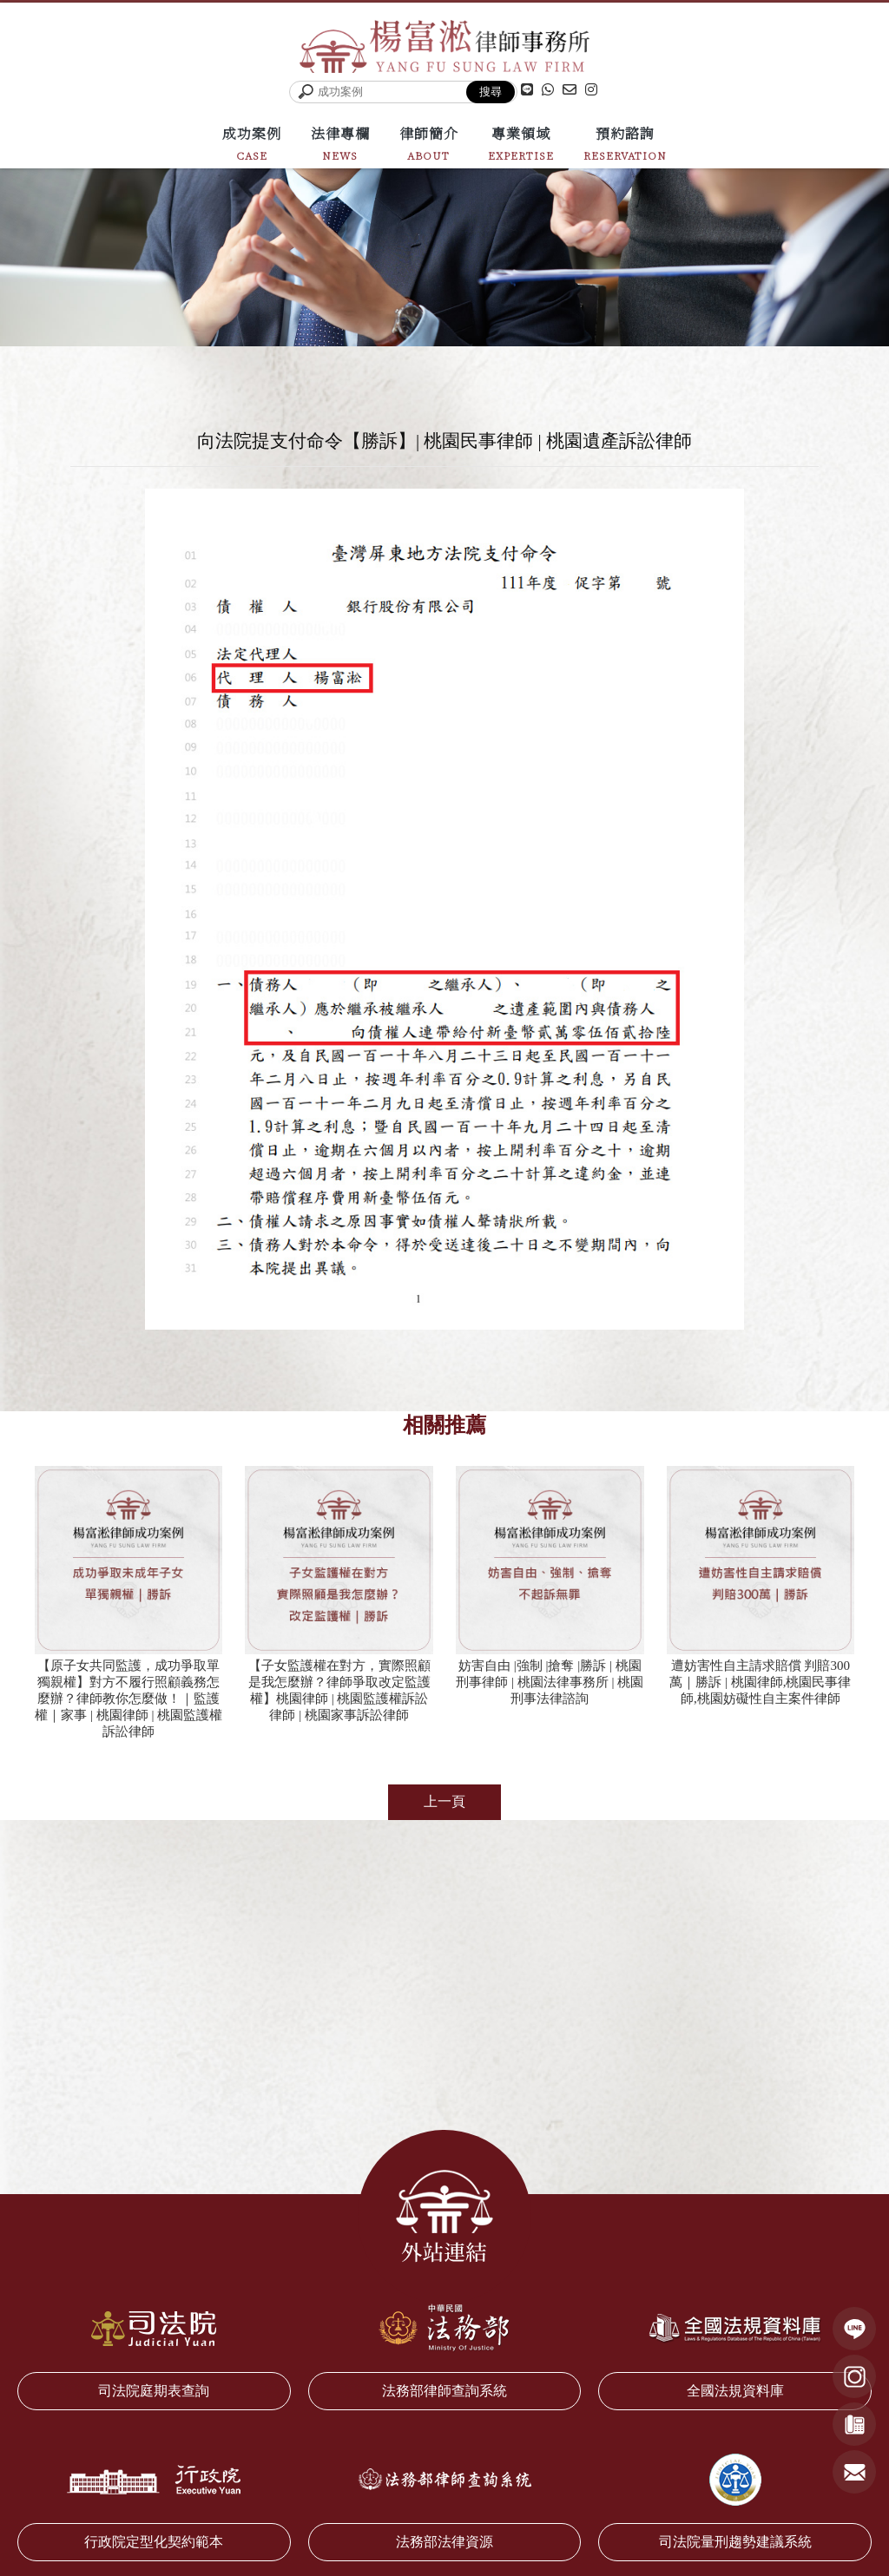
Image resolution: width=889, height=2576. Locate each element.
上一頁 (444, 1804)
